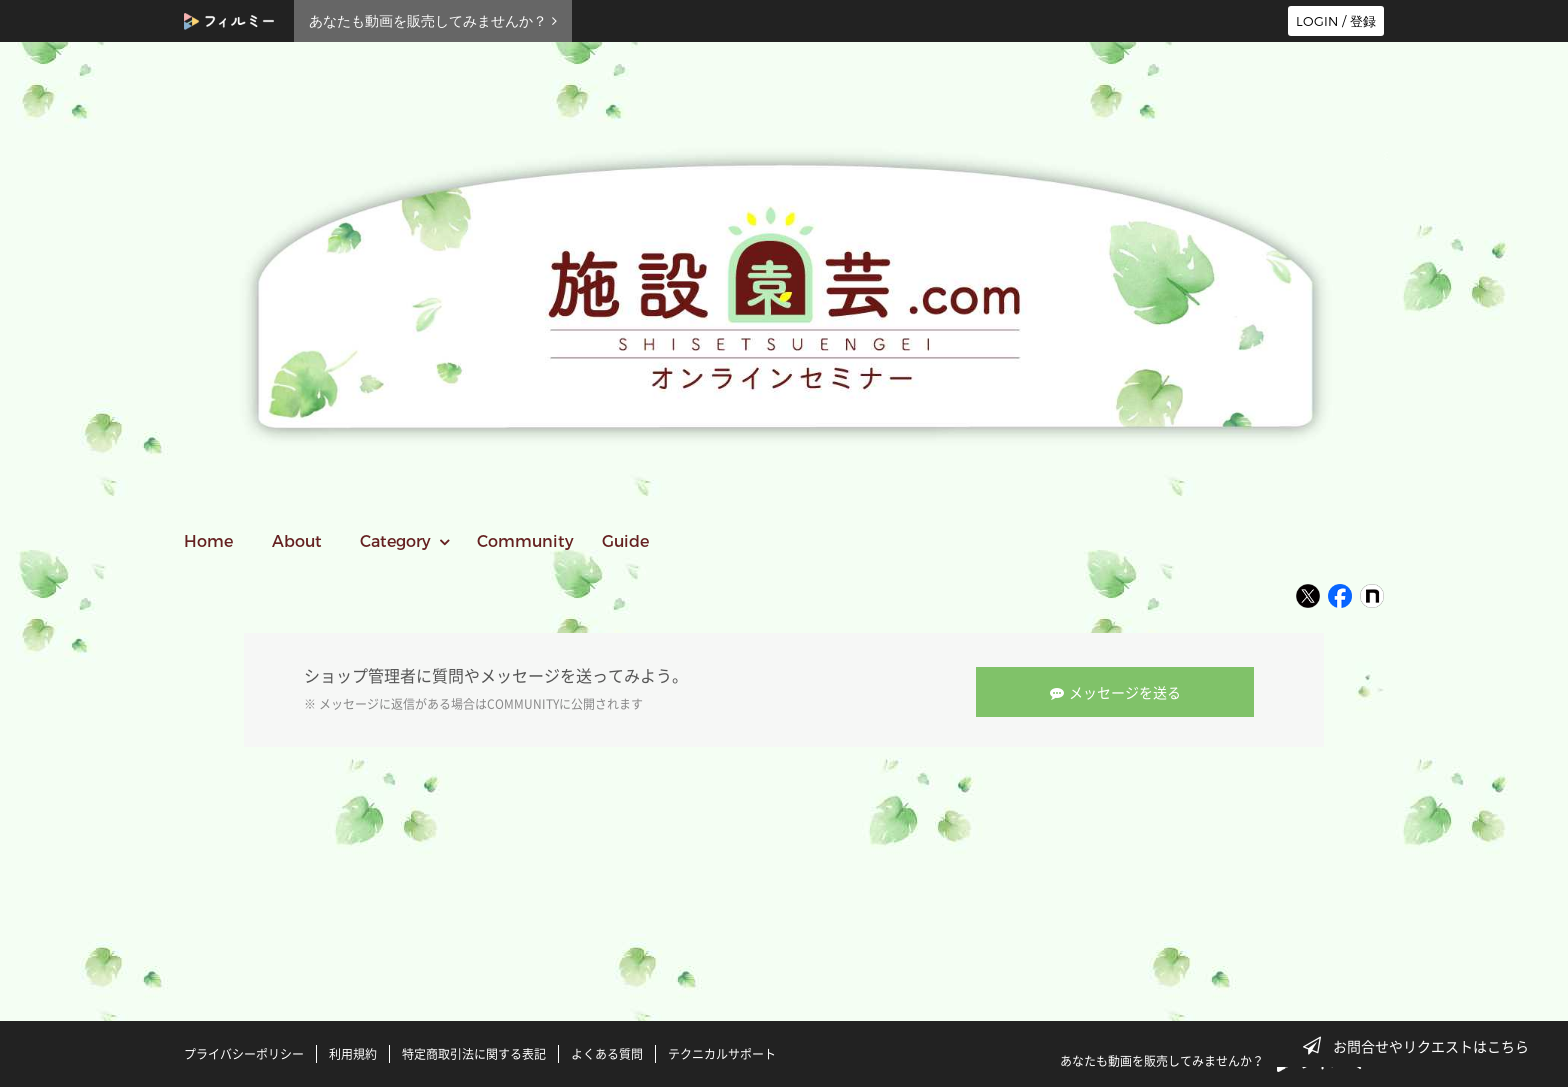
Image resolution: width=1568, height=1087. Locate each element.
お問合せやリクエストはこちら (1422, 1046)
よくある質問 (607, 1050)
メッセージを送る (1120, 688)
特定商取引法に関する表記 (474, 1050)
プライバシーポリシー (244, 1050)
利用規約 (353, 1050)
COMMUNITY (523, 702)
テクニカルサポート (722, 1050)
